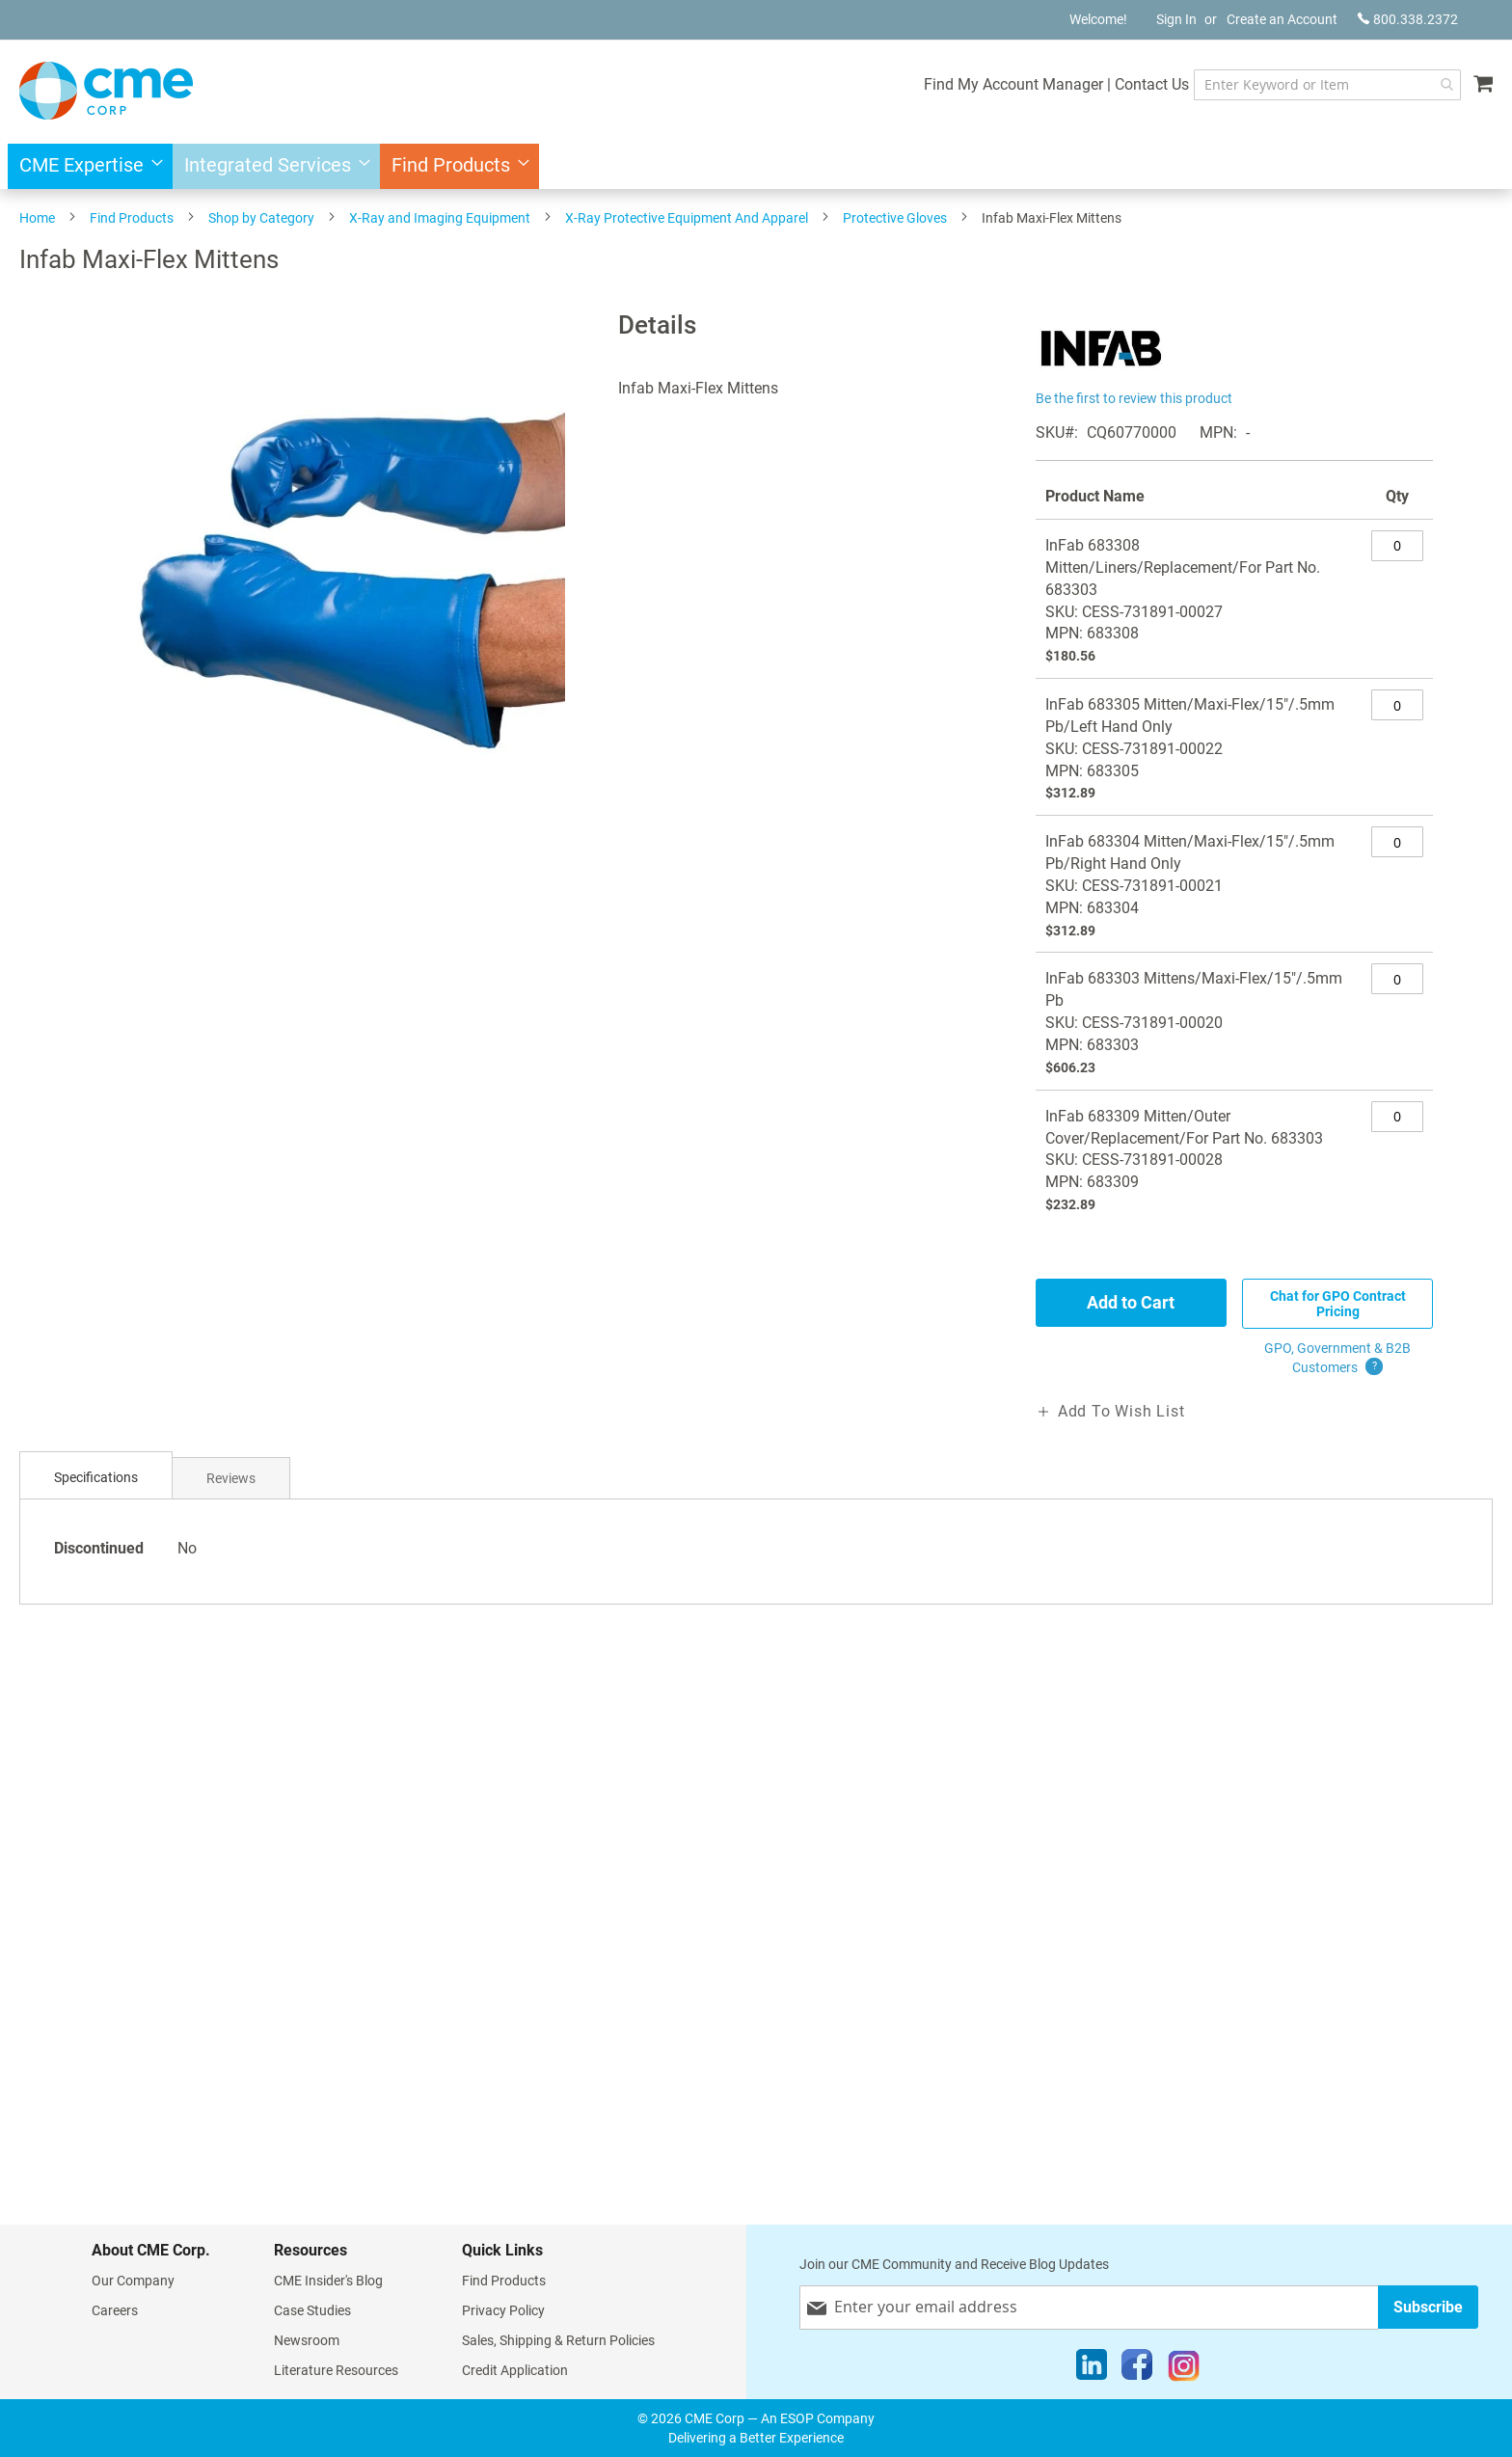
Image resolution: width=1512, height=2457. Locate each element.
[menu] (756, 166)
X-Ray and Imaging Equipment (439, 218)
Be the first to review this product (1134, 398)
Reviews (231, 1478)
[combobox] (1324, 84)
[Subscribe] (1428, 2307)
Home (37, 218)
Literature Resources (336, 2370)
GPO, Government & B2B (1337, 1358)
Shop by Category (261, 218)
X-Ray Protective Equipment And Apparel (686, 218)
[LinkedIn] (1091, 2369)
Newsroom (306, 2340)
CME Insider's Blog (328, 2280)
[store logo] (106, 91)
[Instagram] (1184, 2369)
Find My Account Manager (1007, 84)
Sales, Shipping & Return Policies (558, 2340)
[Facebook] (1136, 2369)
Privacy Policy (503, 2310)
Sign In (1176, 19)
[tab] (96, 1477)
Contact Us (1146, 84)
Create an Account (1282, 19)
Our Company (133, 2280)
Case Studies (312, 2310)
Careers (115, 2310)
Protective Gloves (895, 218)
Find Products (132, 218)
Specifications (96, 1477)
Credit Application (515, 2370)
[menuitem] (85, 166)
